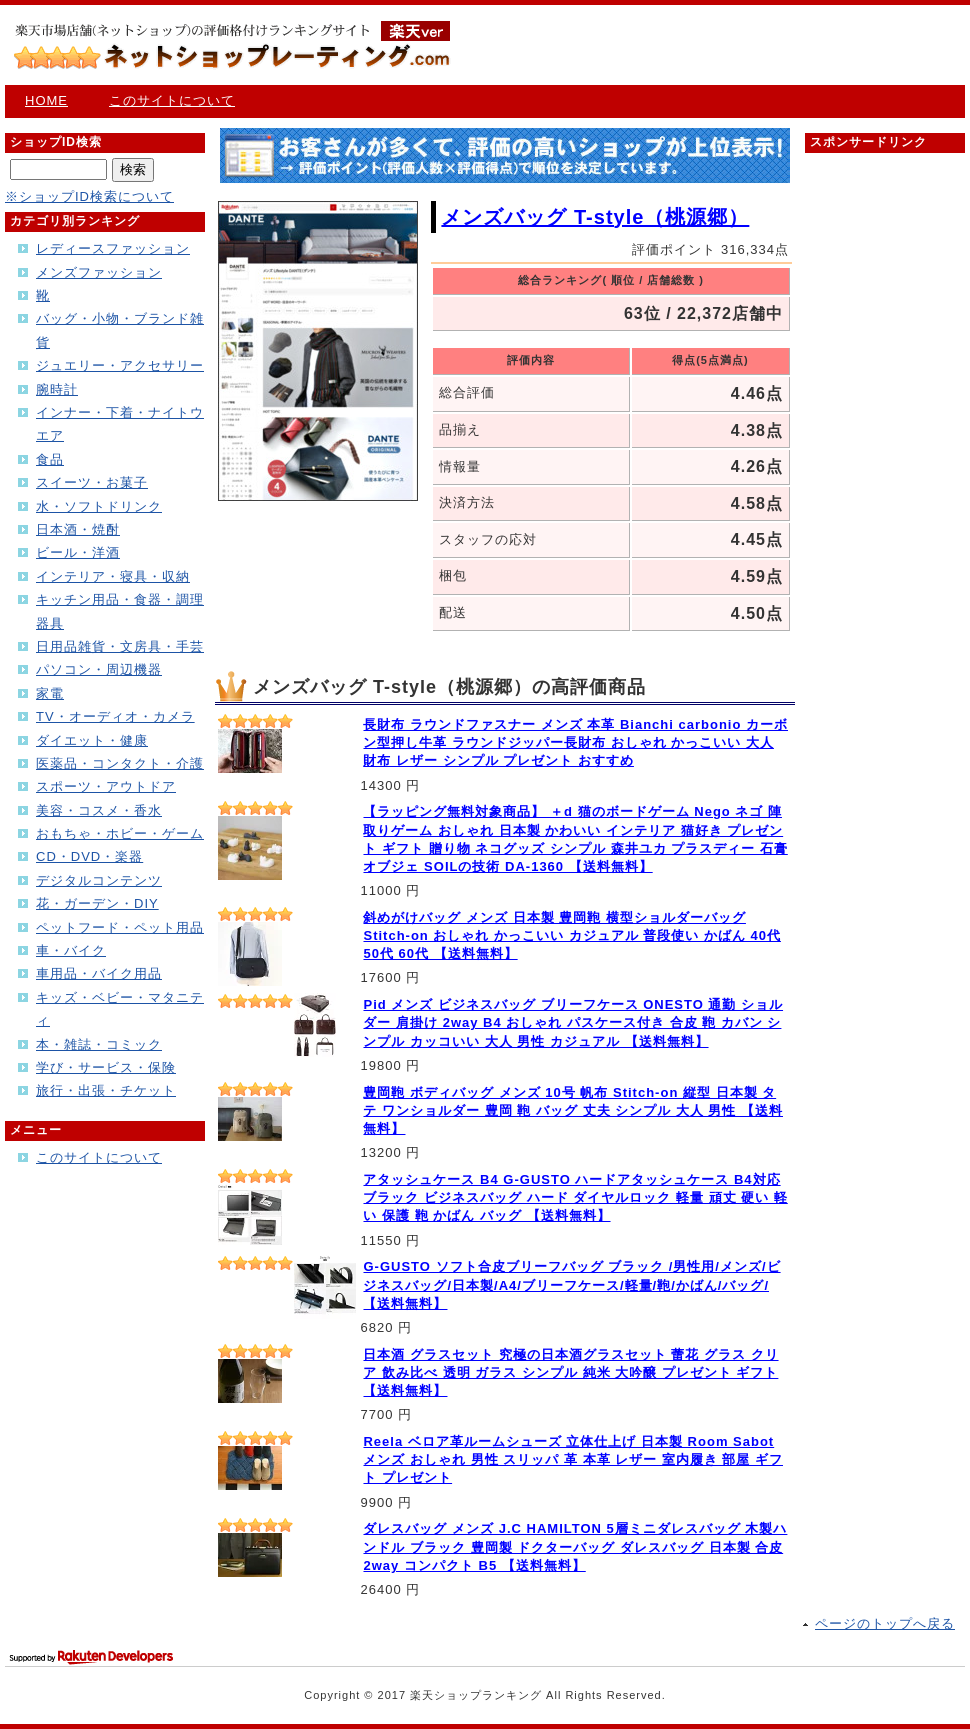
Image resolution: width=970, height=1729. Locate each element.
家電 (50, 693)
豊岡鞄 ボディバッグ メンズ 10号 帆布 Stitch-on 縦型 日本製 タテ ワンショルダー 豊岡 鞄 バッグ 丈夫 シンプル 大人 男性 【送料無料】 (573, 1110)
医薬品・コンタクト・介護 (120, 763)
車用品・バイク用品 (99, 973)
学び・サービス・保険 (106, 1067)
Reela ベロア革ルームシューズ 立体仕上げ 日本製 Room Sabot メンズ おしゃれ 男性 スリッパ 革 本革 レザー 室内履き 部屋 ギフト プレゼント (573, 1459)
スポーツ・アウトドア (106, 786)
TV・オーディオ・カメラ (115, 716)
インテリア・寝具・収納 (113, 576)
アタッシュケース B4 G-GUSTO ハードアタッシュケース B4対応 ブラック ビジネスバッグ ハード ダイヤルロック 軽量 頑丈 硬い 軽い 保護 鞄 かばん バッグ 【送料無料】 (575, 1197)
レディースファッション (113, 248)
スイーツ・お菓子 (92, 482)
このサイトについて (172, 100)
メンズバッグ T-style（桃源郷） (595, 217)
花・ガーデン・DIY (97, 903)
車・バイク (71, 950)
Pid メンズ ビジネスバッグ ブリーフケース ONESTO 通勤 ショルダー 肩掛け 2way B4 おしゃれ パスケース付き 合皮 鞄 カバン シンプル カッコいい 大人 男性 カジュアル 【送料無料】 (573, 1022)
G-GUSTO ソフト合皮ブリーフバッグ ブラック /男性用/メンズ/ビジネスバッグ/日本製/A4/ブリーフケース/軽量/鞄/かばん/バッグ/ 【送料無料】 (571, 1284)
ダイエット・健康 (92, 740)
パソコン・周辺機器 (99, 669)
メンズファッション (99, 272)
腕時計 (57, 389)
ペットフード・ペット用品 (120, 927)
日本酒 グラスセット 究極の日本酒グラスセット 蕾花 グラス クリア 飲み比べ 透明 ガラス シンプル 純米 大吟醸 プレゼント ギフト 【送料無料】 (570, 1372)
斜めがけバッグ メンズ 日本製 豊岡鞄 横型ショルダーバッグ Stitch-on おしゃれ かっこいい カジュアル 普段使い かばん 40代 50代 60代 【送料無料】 (571, 935)
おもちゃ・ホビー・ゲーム (120, 833)
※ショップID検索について (89, 196)
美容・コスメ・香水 (99, 810)
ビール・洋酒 (78, 552)
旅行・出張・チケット (106, 1090)
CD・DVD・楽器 (89, 856)
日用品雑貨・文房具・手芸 (120, 646)
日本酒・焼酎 (78, 529)
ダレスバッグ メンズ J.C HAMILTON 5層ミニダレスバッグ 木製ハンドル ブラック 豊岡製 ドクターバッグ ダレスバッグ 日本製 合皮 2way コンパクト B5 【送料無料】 (575, 1546)
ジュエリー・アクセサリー (120, 365)
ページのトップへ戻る (885, 1623)
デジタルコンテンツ (99, 880)
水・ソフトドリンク (99, 506)
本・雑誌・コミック (99, 1044)
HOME (46, 100)
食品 (50, 459)
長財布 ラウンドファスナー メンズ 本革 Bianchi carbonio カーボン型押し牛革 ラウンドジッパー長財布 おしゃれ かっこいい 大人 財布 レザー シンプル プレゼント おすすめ (575, 742)
